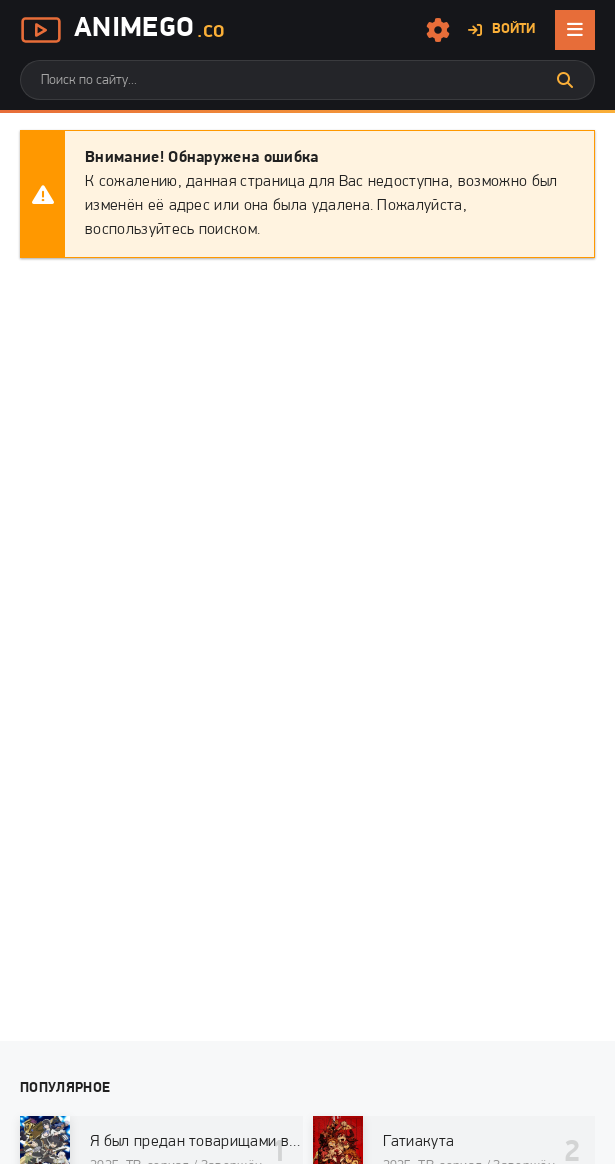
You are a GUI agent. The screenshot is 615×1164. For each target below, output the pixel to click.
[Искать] (565, 80)
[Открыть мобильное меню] (575, 30)
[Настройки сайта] (438, 30)
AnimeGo (122, 30)
